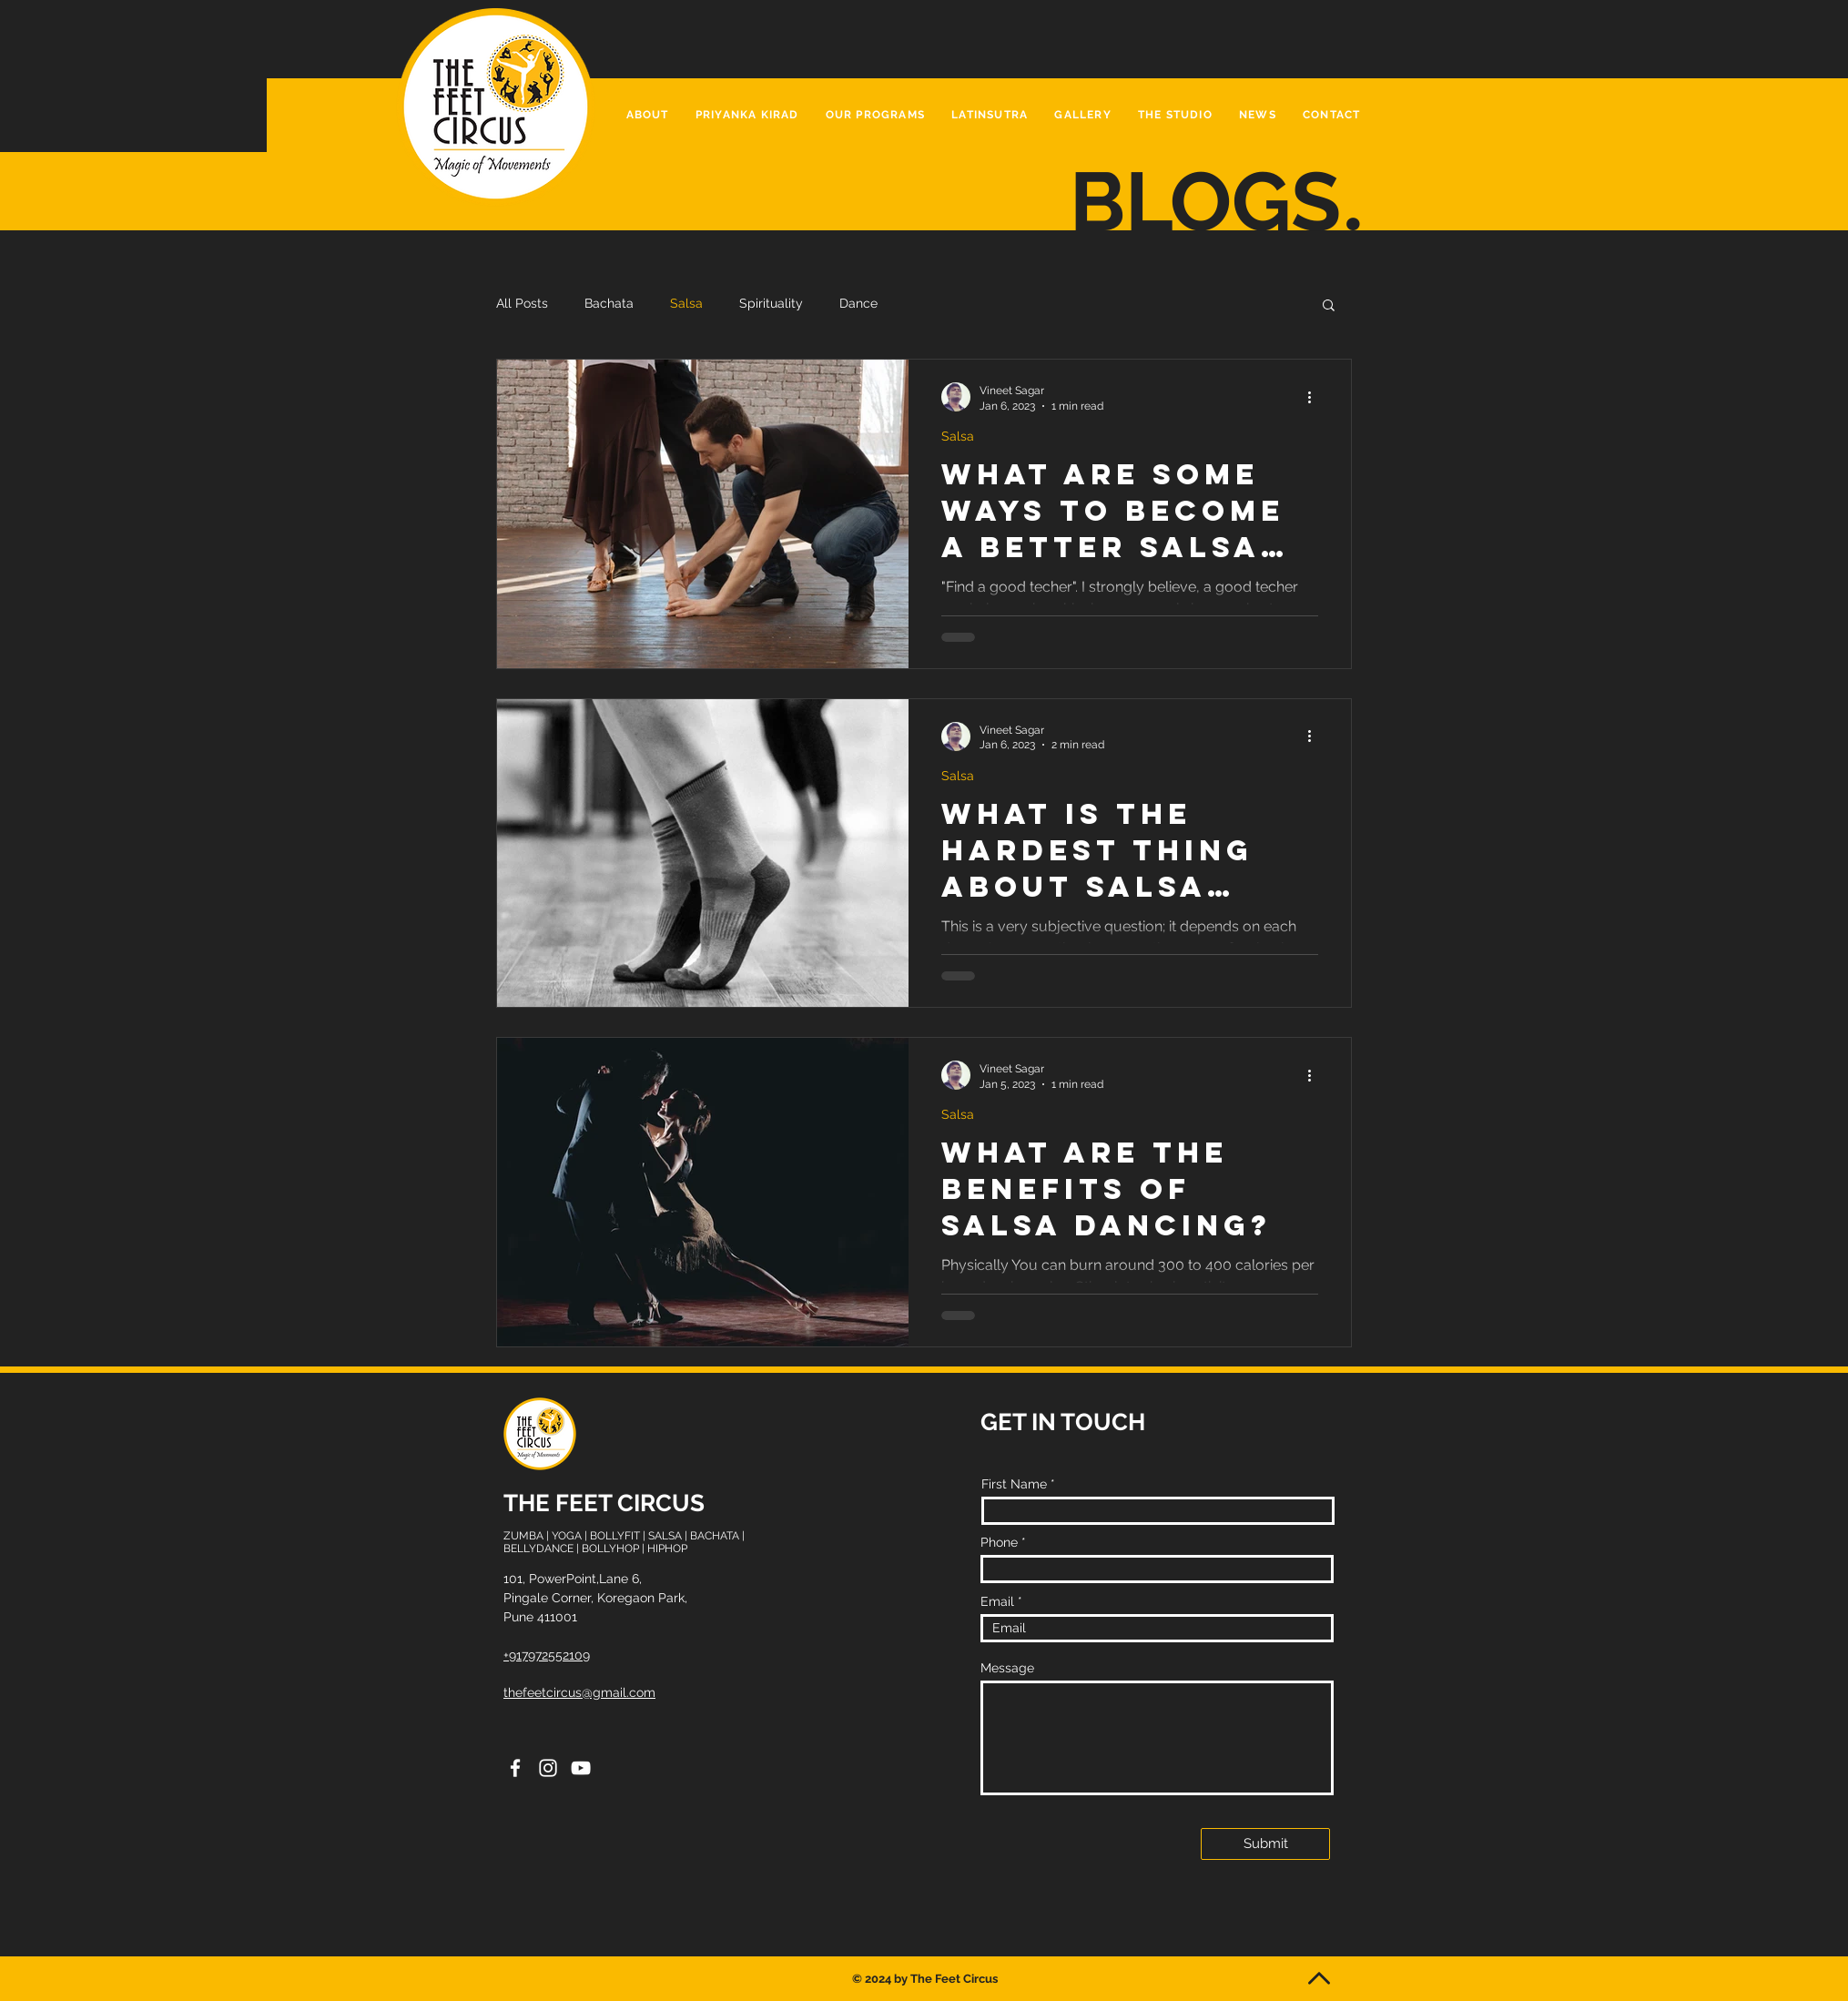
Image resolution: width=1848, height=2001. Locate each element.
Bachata (609, 303)
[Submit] (1265, 1844)
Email (997, 1601)
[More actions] (1315, 397)
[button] (875, 115)
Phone (999, 1542)
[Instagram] (548, 1768)
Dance (858, 303)
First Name (1014, 1484)
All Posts (522, 303)
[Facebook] (515, 1768)
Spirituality (771, 303)
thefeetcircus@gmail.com (579, 1692)
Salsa (686, 303)
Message (1007, 1667)
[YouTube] (581, 1768)
